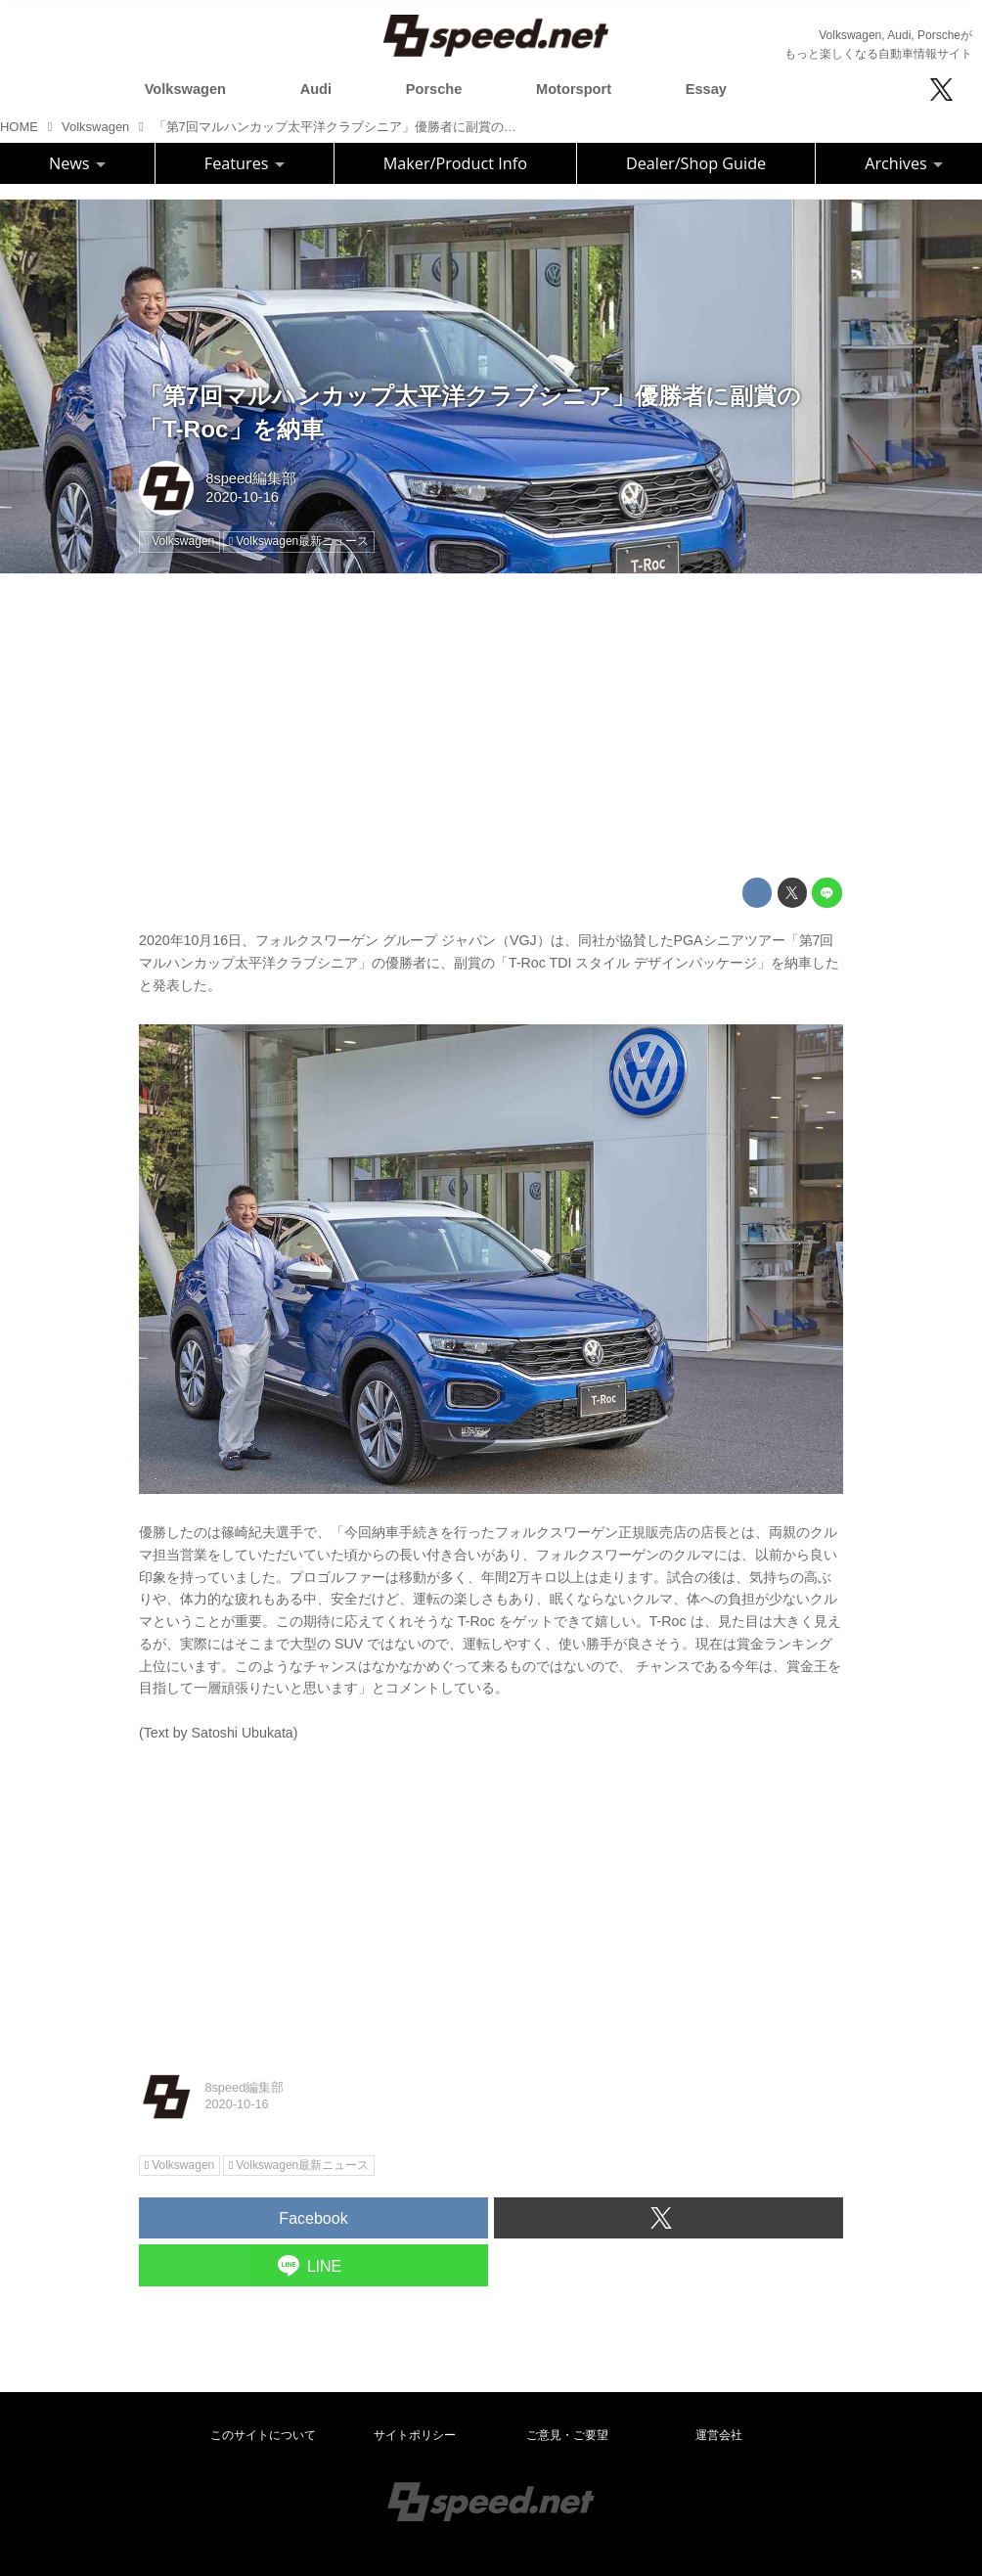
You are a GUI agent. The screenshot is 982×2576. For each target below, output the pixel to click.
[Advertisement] (491, 726)
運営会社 (718, 2435)
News (77, 163)
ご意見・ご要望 (567, 2435)
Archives (904, 163)
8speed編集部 (250, 478)
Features (244, 163)
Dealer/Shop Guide (696, 163)
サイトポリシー (415, 2435)
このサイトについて (263, 2435)
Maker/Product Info (455, 163)
